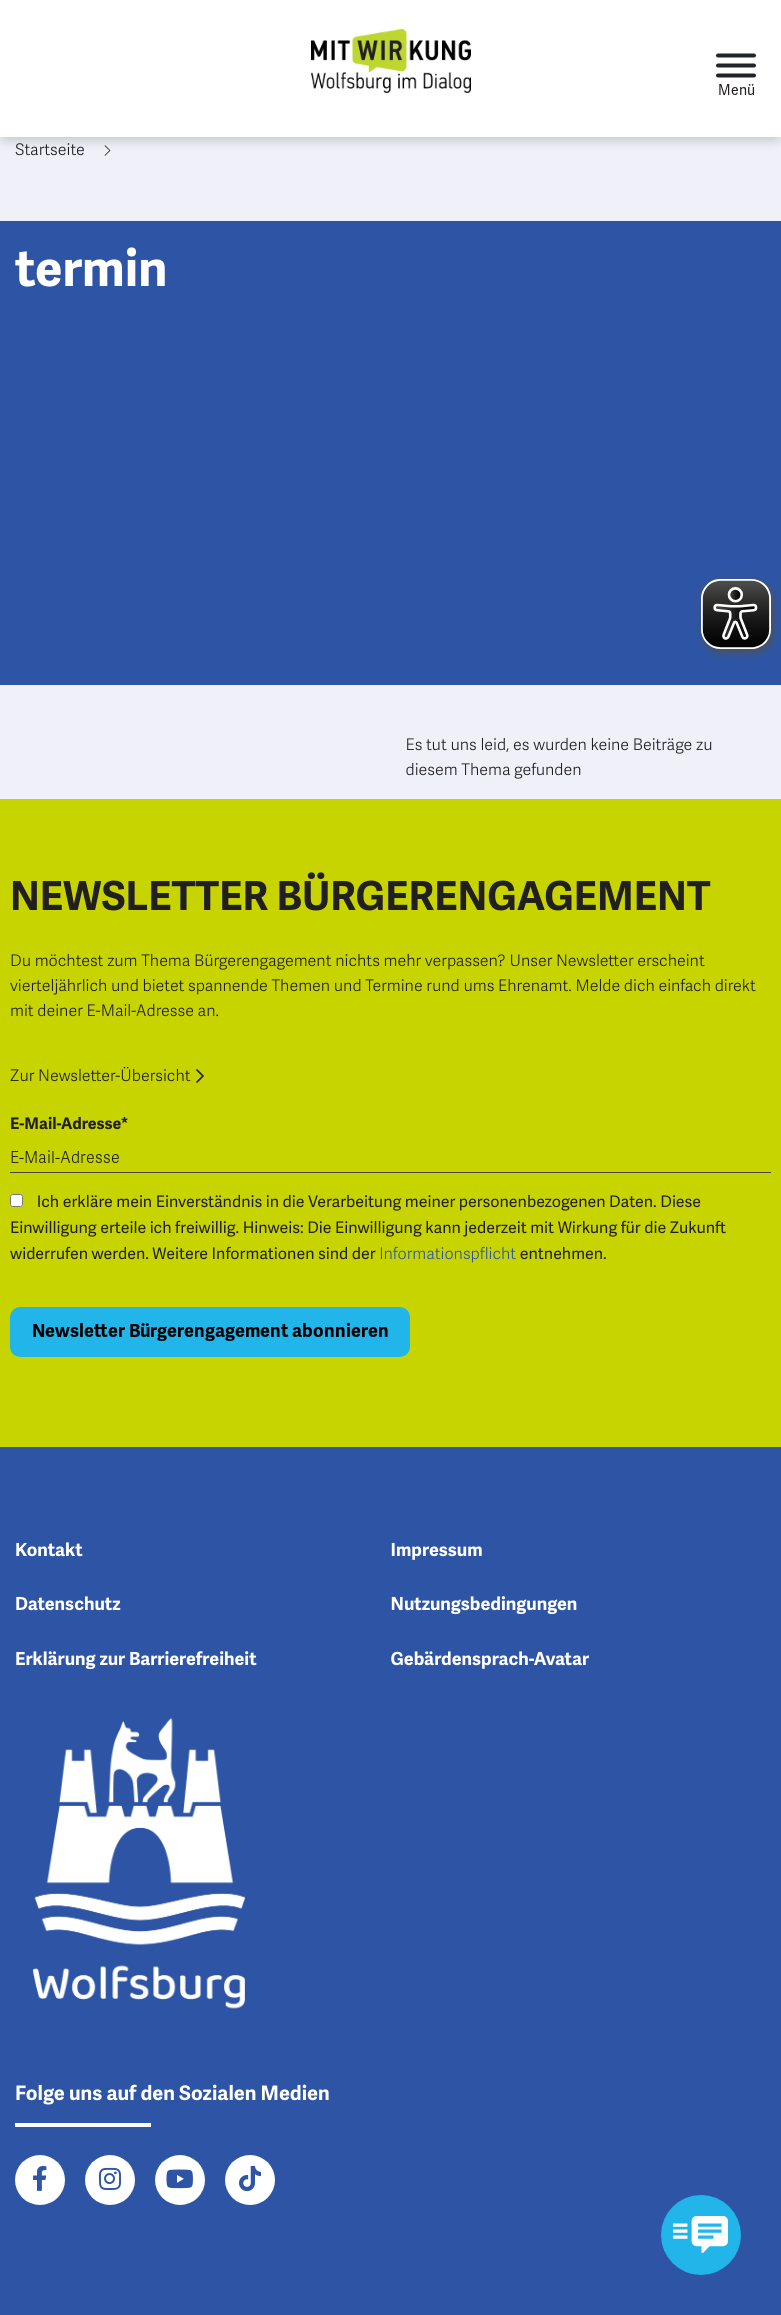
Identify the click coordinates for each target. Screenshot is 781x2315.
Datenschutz (68, 1605)
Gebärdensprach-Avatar (490, 1660)
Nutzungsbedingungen (484, 1605)
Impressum (437, 1551)
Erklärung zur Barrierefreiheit (136, 1660)
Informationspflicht (447, 1254)
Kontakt (49, 1551)
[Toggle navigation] (736, 68)
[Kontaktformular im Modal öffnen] (701, 2235)
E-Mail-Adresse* (69, 1124)
